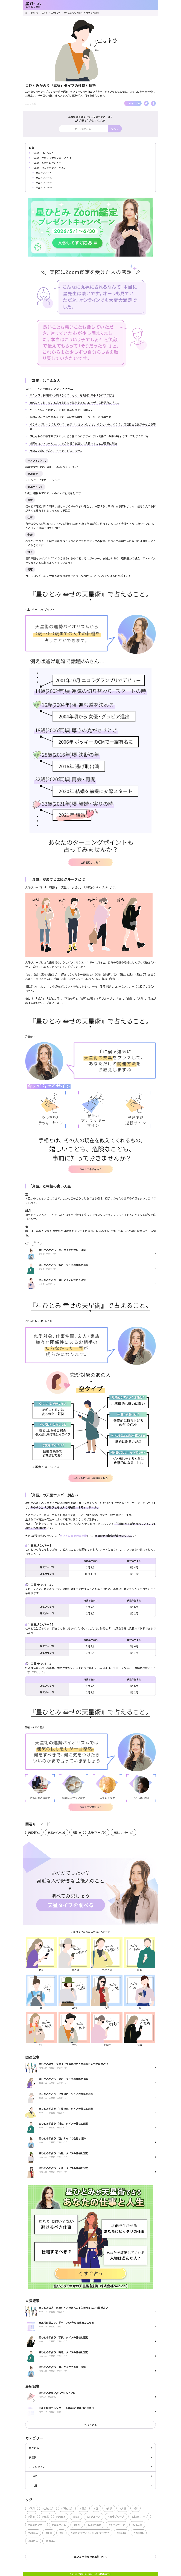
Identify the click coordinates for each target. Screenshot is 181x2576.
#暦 (61, 2533)
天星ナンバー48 (42, 187)
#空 (96, 2508)
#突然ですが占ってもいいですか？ (90, 2533)
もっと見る (90, 2425)
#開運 (48, 2533)
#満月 (31, 2508)
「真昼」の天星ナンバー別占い (47, 167)
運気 (33, 2476)
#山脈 (109, 2508)
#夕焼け (60, 2516)
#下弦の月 (67, 2508)
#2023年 (121, 2533)
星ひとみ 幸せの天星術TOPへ (90, 2556)
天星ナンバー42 (42, 177)
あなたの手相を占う (90, 1169)
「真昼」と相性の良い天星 (45, 162)
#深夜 (76, 2516)
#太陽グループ (140, 2516)
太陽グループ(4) (97, 1832)
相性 (33, 2485)
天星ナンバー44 (42, 182)
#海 (135, 2508)
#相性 (77, 2524)
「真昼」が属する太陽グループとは (50, 158)
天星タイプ (37, 2467)
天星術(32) (34, 1832)
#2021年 (137, 2524)
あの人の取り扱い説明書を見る (90, 1478)
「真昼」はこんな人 (41, 153)
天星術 (32, 2457)
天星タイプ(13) (56, 1832)
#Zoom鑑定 (94, 2524)
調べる (114, 128)
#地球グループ (116, 2516)
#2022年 (33, 2533)
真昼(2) (76, 1832)
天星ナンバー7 (42, 172)
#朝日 (31, 2516)
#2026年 (50, 2541)
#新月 (83, 2508)
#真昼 (45, 2516)
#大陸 (122, 2508)
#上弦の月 (48, 2508)
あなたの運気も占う (90, 1807)
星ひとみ (34, 2448)
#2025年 (33, 2541)
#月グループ (93, 2516)
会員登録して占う (90, 862)
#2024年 (139, 2533)
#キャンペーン (117, 2524)
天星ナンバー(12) (123, 1832)
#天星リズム (59, 2524)
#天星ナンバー (36, 2524)
